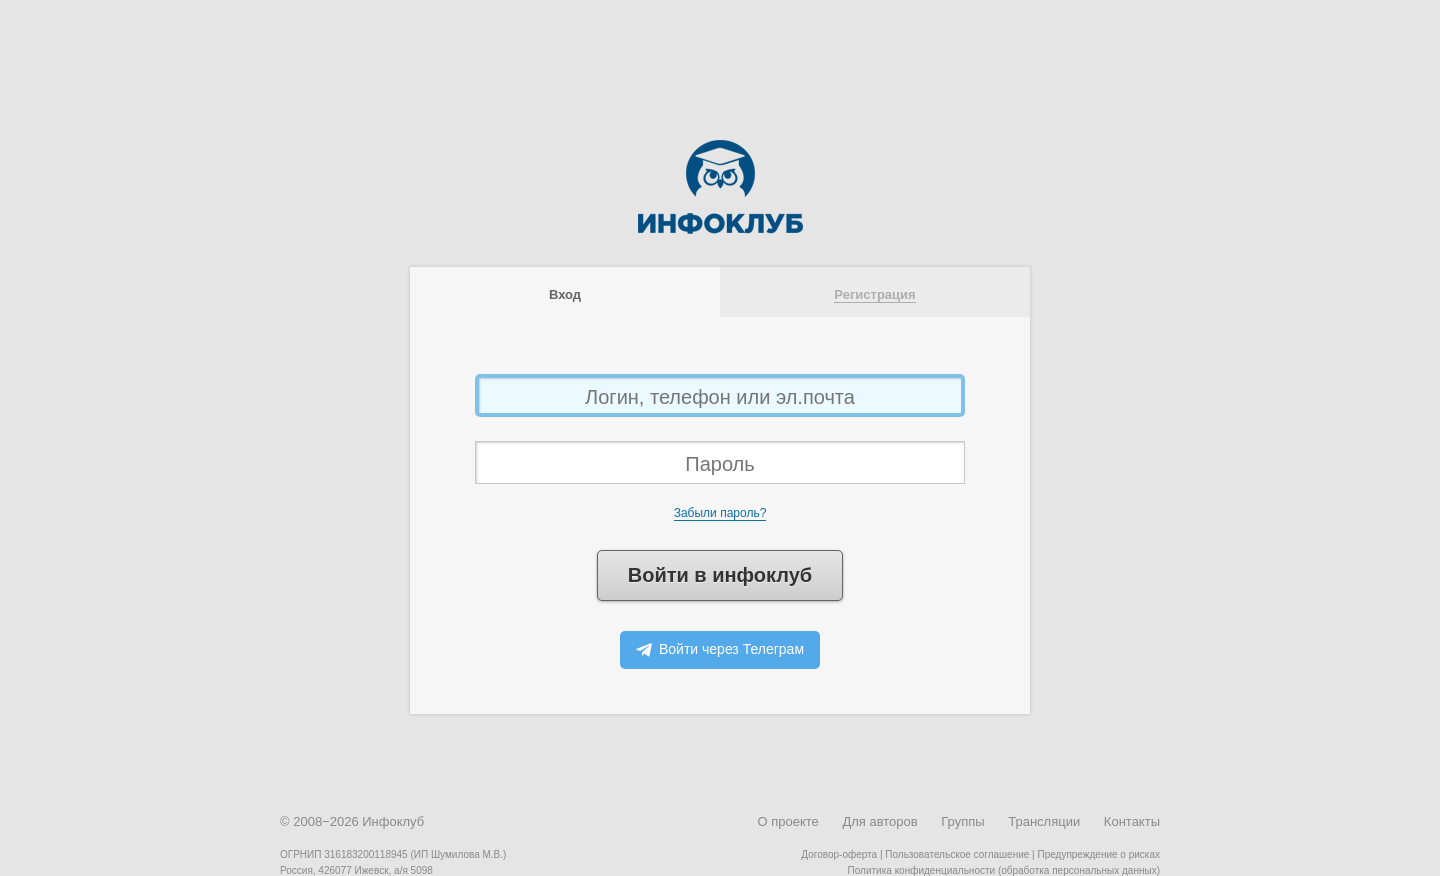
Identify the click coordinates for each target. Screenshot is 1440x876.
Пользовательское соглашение (957, 854)
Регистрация (874, 294)
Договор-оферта (839, 854)
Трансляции (1044, 821)
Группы (962, 821)
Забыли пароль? (720, 513)
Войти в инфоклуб (720, 575)
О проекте (787, 821)
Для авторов (879, 821)
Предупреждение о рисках (1098, 854)
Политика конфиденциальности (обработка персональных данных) (1004, 870)
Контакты (1132, 821)
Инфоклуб (393, 821)
